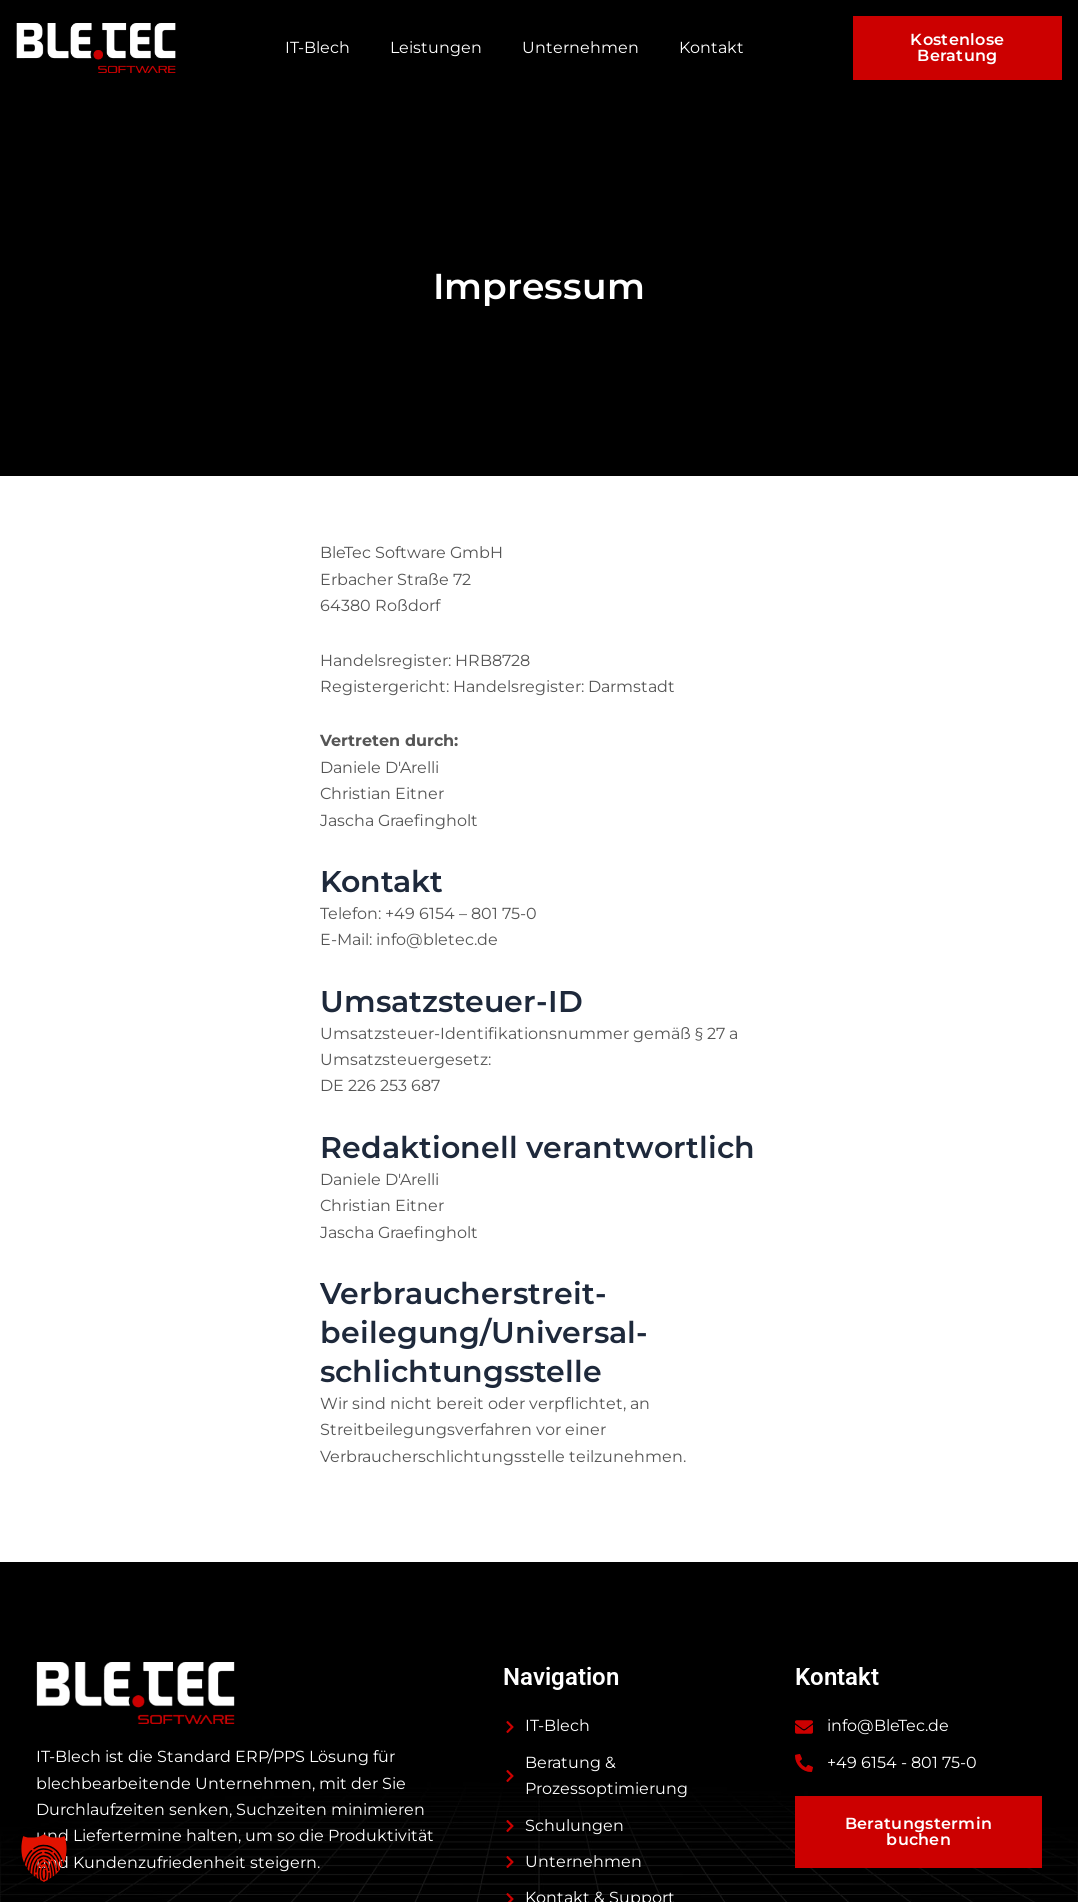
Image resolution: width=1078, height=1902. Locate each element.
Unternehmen (580, 47)
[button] (44, 1858)
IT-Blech (317, 47)
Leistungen (436, 47)
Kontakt (711, 47)
